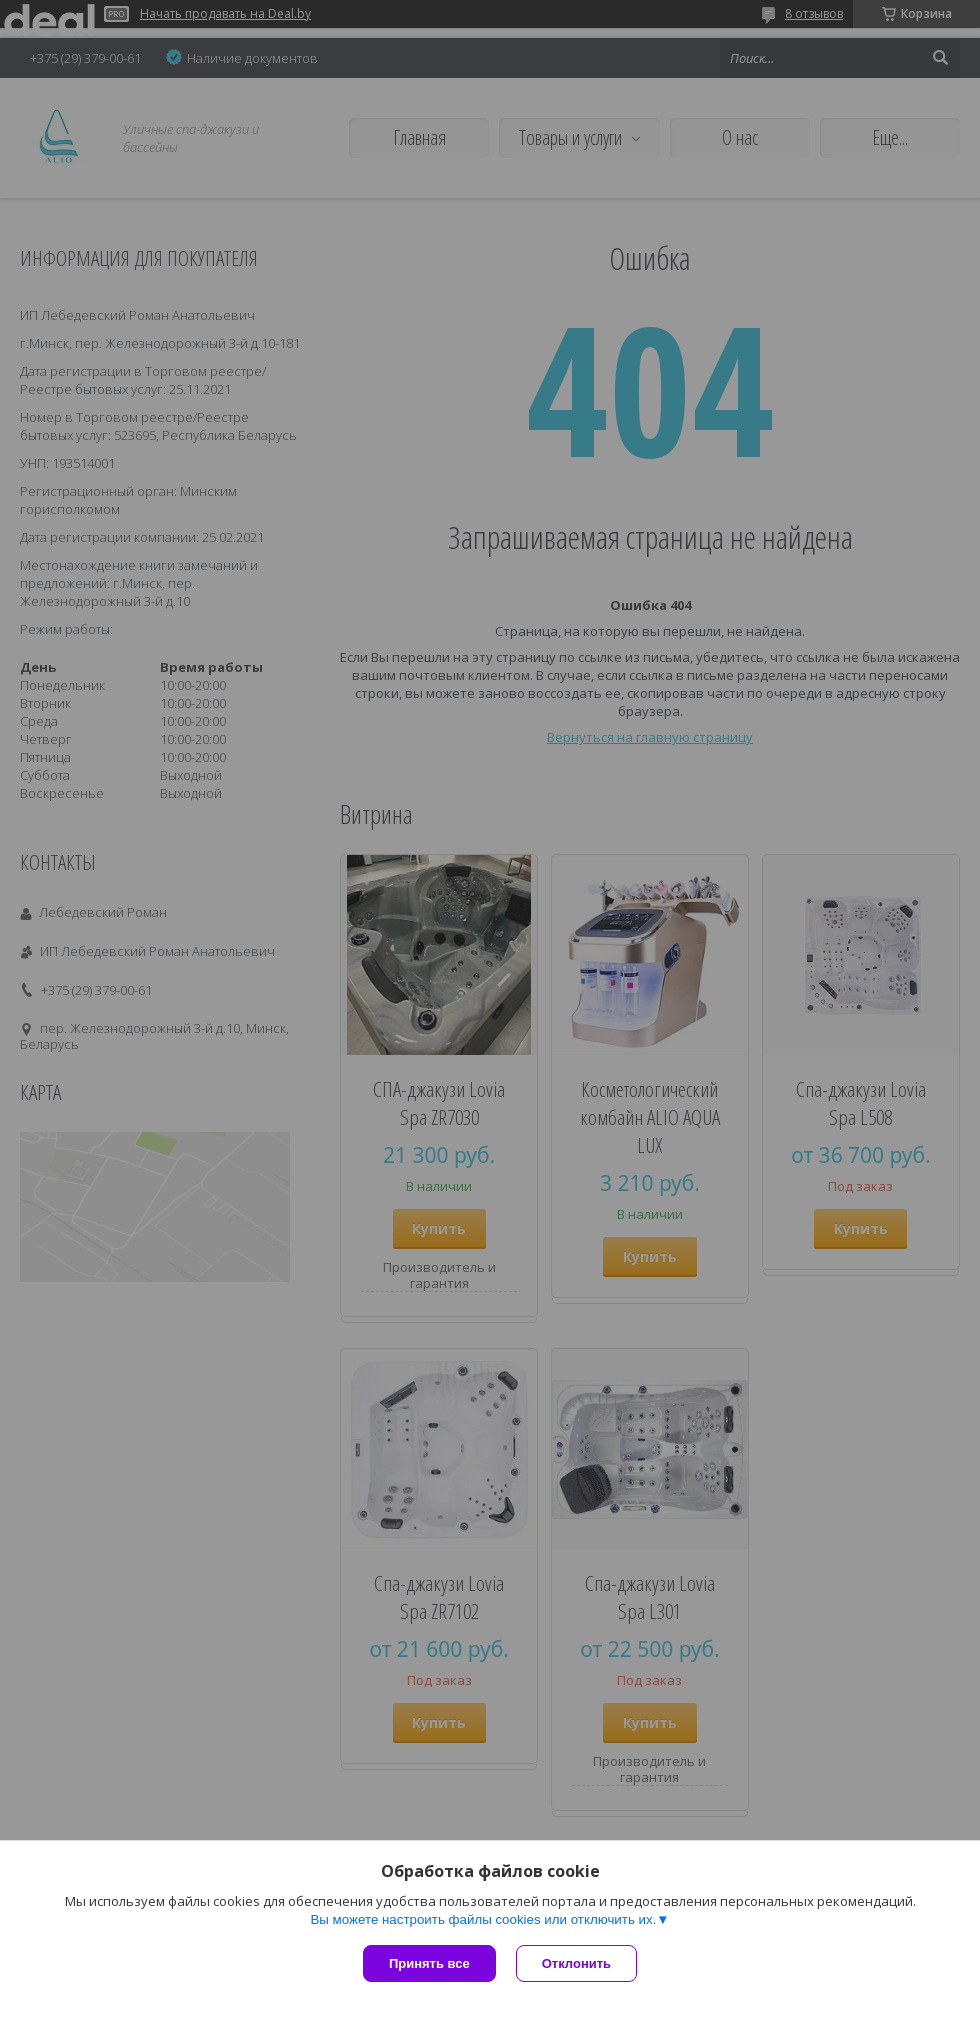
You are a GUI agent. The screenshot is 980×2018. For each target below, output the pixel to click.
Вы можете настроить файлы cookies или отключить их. (483, 1919)
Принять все (429, 1963)
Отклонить (576, 1963)
